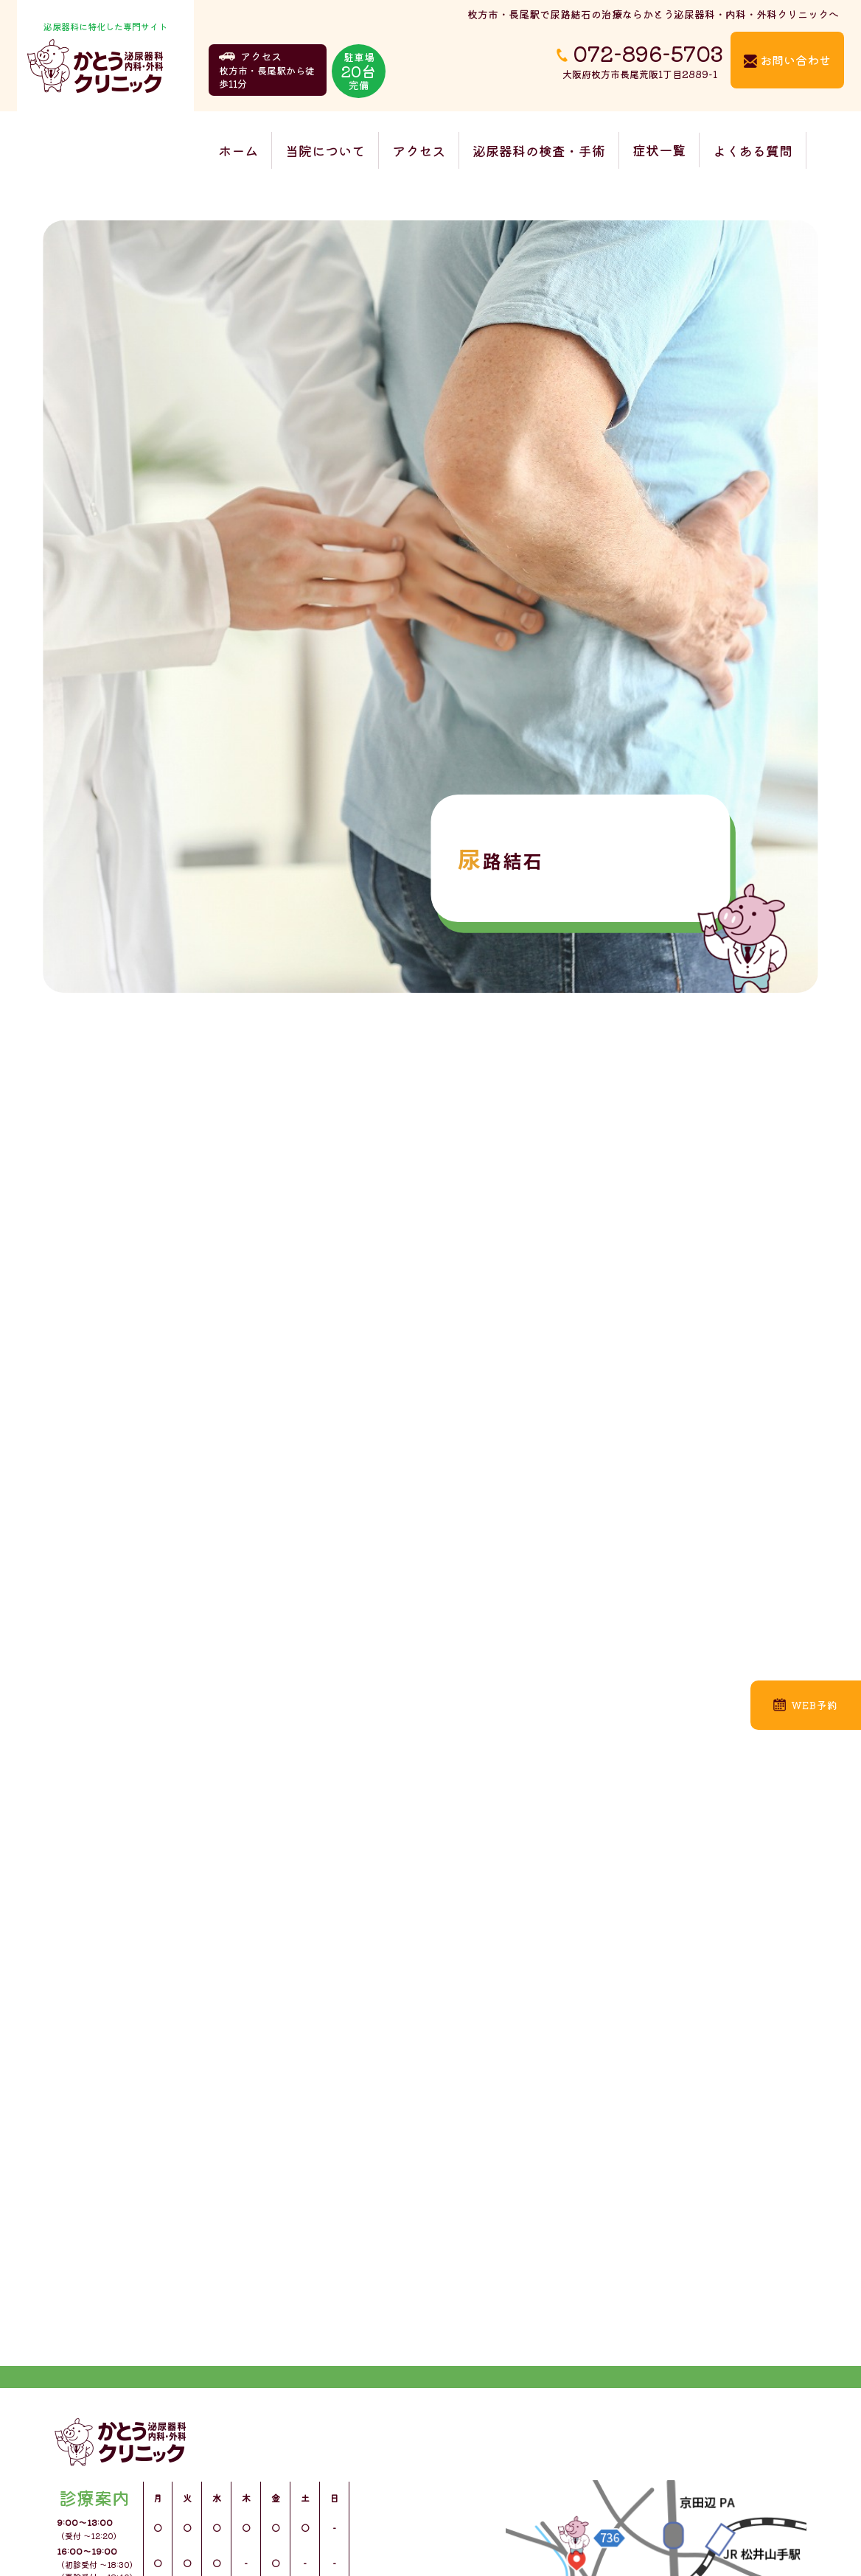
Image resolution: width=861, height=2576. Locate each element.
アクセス (418, 150)
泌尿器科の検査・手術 (539, 150)
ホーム (238, 150)
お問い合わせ (787, 60)
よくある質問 (752, 150)
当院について (325, 150)
